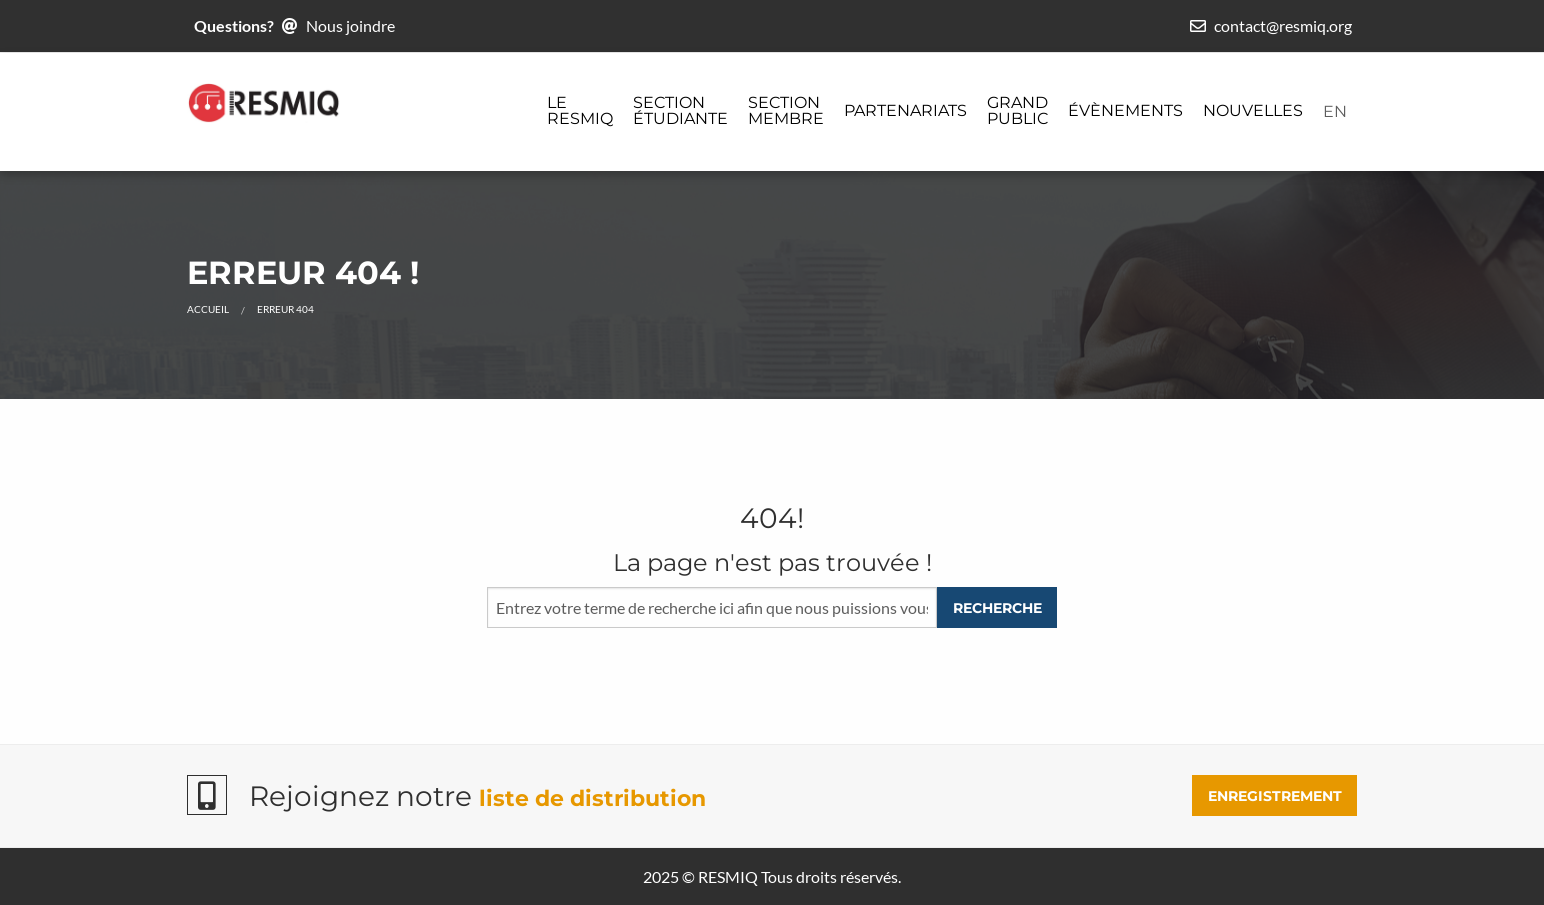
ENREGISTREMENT (1275, 796)
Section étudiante (680, 110)
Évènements (1125, 110)
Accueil (208, 309)
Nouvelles (1253, 110)
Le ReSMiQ (580, 110)
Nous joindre (350, 25)
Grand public (1017, 110)
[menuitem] (580, 112)
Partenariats (905, 110)
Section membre (786, 110)
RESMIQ (728, 876)
